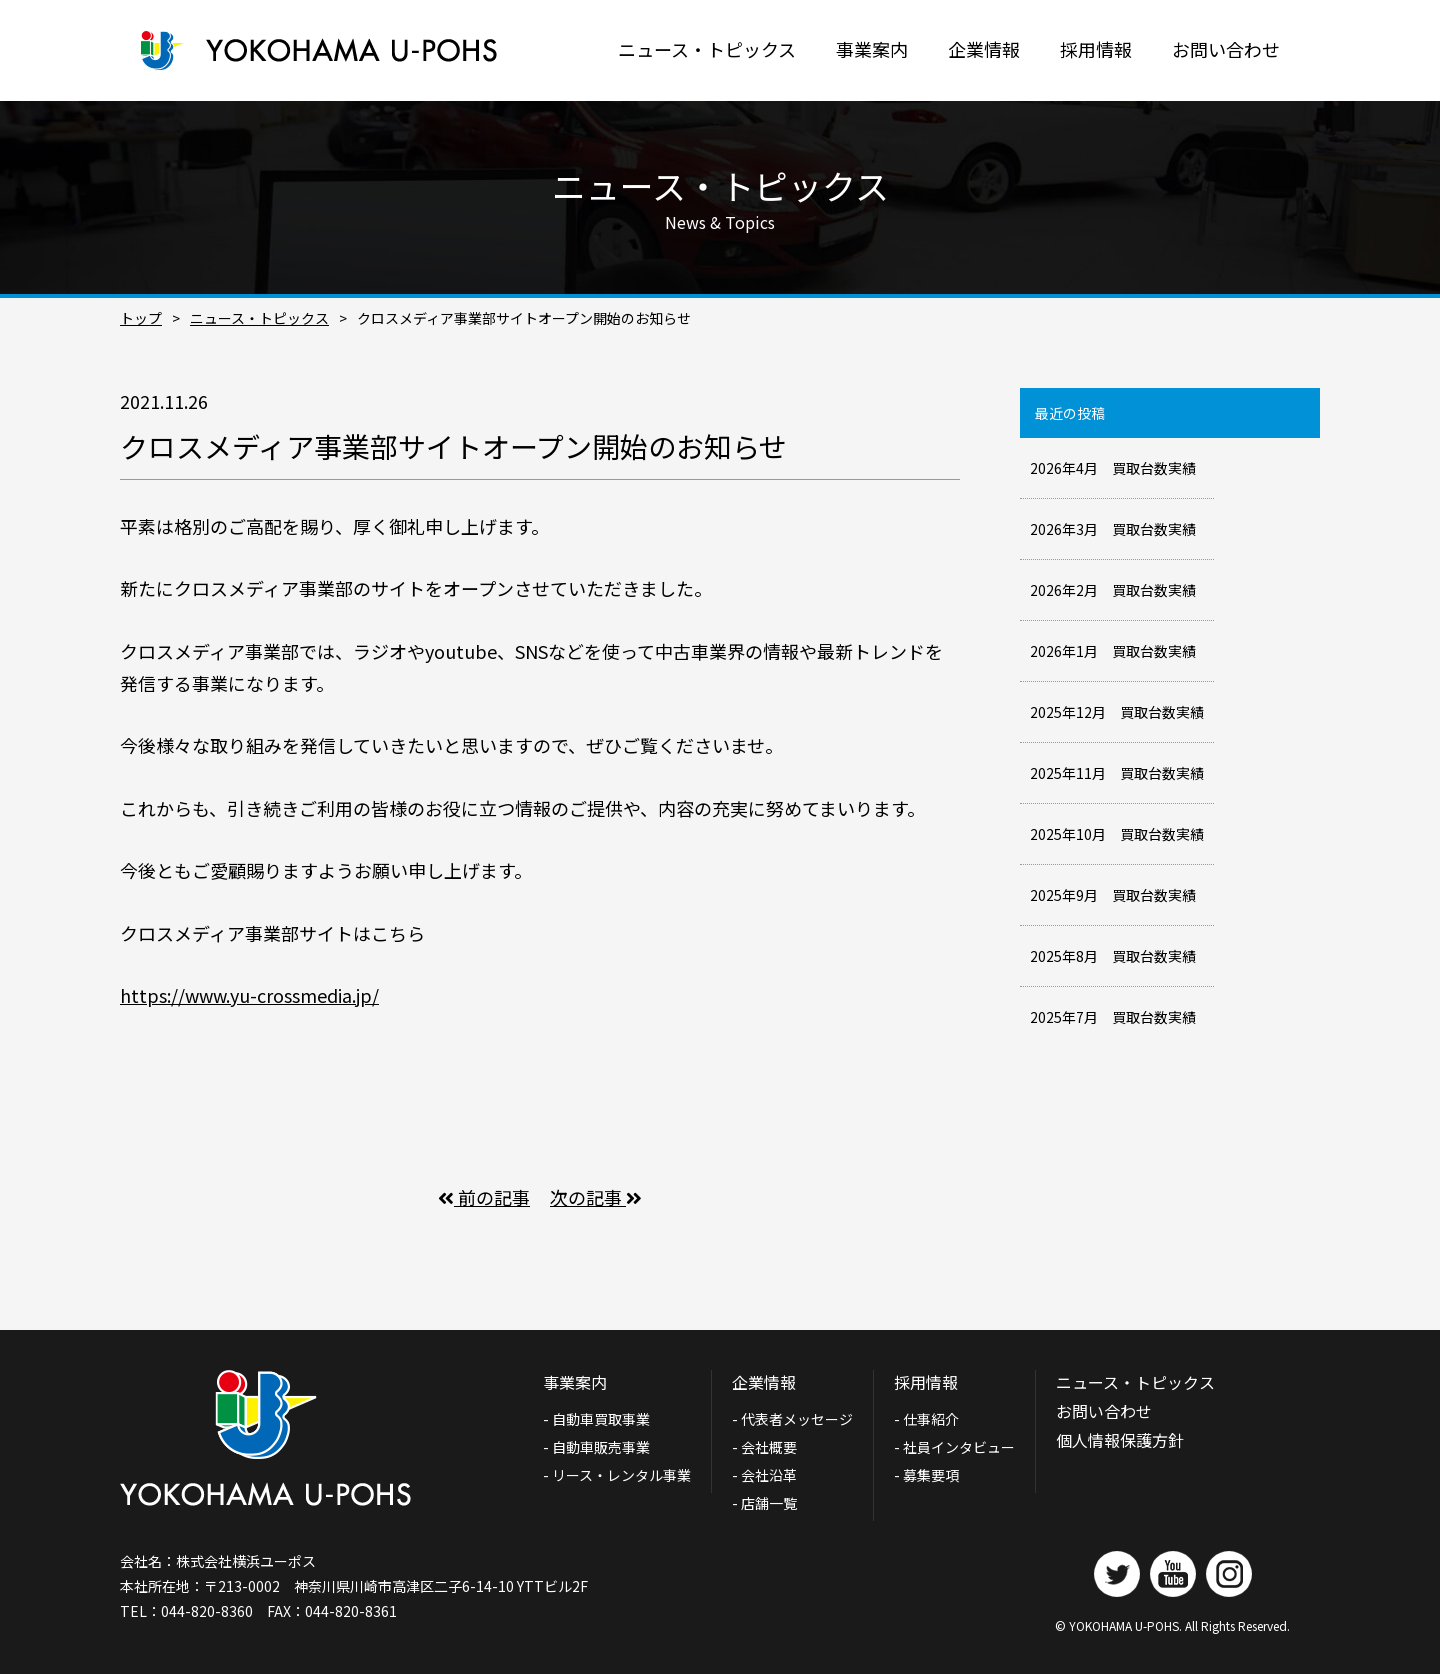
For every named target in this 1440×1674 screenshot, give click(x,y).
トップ (141, 318)
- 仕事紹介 (926, 1419)
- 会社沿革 (764, 1475)
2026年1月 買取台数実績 (1113, 651)
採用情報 (1096, 49)
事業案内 (872, 49)
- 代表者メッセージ (792, 1419)
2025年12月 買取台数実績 (1117, 712)
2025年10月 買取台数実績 (1117, 834)
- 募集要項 (926, 1475)
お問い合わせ (1226, 49)
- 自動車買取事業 (603, 1419)
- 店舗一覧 (764, 1503)
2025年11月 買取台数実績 (1117, 773)
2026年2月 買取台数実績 (1113, 590)
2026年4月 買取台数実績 (1113, 468)
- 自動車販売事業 (596, 1447)
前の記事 (484, 1197)
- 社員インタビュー (954, 1447)
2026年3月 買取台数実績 (1113, 529)
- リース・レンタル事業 (617, 1475)
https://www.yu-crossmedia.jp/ (249, 995)
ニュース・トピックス (707, 49)
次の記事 (596, 1197)
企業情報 (984, 49)
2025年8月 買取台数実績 (1113, 956)
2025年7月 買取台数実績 (1113, 1017)
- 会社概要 (764, 1447)
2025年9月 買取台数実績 (1113, 895)
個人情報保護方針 (1120, 1440)
